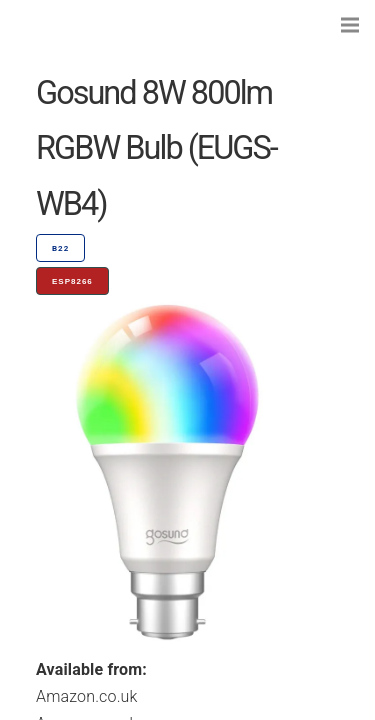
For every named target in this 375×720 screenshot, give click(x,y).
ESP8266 (72, 281)
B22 (60, 248)
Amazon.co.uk (87, 696)
